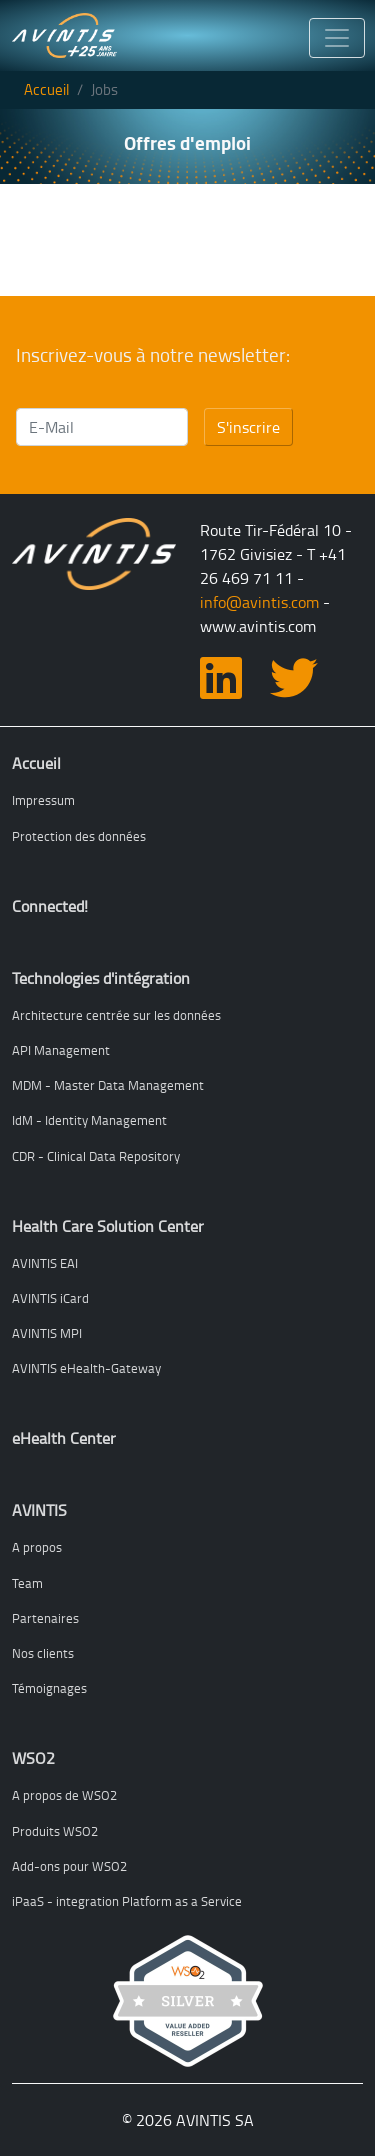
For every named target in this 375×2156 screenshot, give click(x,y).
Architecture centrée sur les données (116, 1015)
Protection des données (79, 836)
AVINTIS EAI (45, 1263)
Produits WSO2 (55, 1831)
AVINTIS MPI (47, 1333)
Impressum (43, 800)
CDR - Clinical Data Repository (96, 1156)
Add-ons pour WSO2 (69, 1866)
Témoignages (49, 1688)
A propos (37, 1547)
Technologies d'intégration (101, 978)
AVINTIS (39, 1510)
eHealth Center (64, 1438)
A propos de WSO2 (64, 1795)
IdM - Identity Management (89, 1120)
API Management (61, 1050)
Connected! (50, 906)
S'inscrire (248, 427)
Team (27, 1583)
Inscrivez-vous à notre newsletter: (153, 355)
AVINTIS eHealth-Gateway (86, 1368)
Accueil (46, 89)
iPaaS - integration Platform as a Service (127, 1901)
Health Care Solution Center (108, 1226)
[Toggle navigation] (337, 38)
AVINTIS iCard (50, 1298)
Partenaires (45, 1618)
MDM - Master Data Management (108, 1085)
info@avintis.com (259, 602)
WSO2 (33, 1758)
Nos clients (43, 1653)
